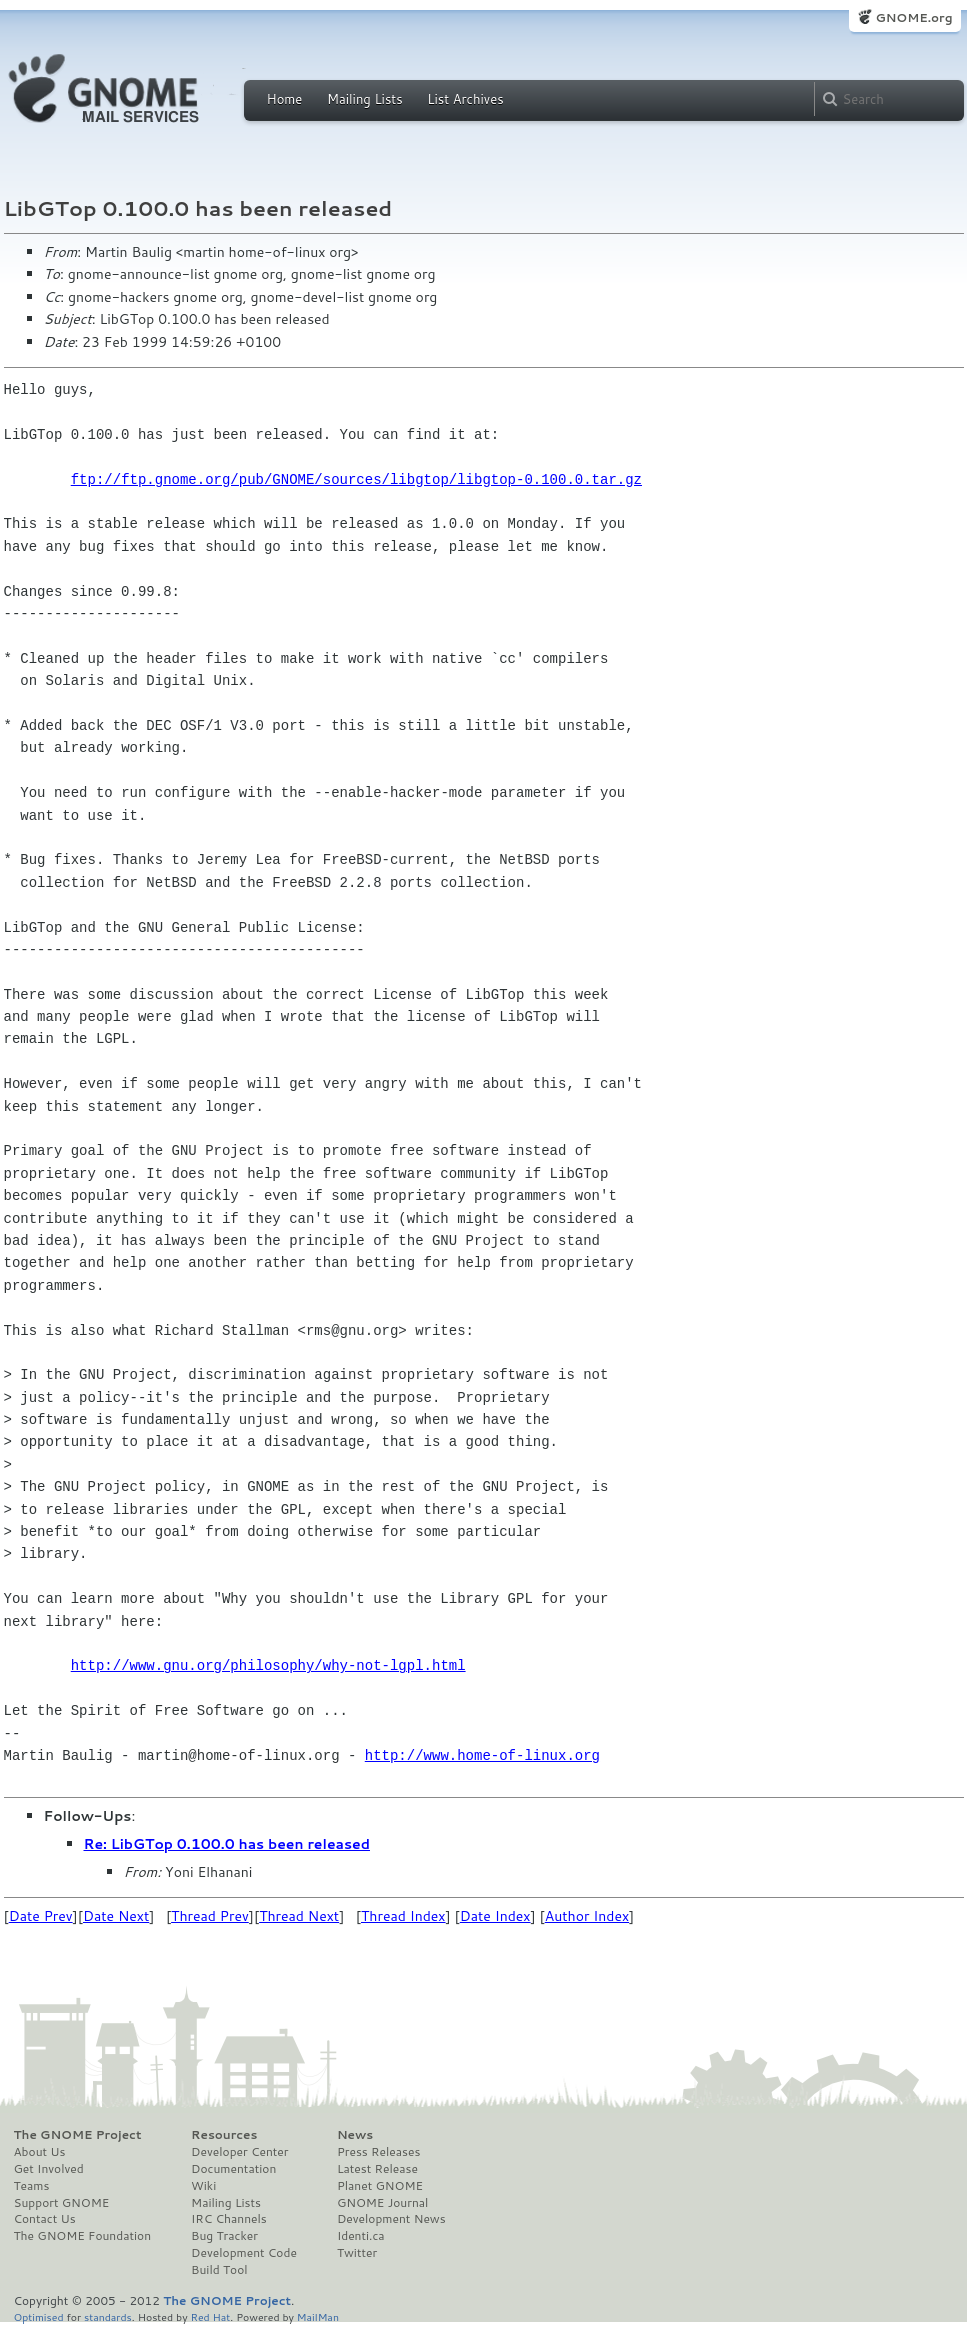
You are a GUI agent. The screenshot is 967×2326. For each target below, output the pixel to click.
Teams (32, 2186)
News (355, 2135)
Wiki (203, 2186)
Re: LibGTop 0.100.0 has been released (227, 1844)
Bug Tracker (224, 2236)
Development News (391, 2219)
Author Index (587, 1916)
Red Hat (210, 2316)
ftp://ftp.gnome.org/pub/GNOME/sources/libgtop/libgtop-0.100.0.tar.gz (356, 479)
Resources (224, 2135)
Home (285, 99)
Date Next (116, 1916)
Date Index (495, 1916)
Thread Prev (210, 1916)
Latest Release (377, 2169)
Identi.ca (361, 2236)
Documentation (233, 2169)
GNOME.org (913, 17)
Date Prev (41, 1916)
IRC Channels (229, 2219)
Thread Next (299, 1916)
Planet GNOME (380, 2186)
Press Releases (378, 2152)
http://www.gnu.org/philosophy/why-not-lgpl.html (268, 1665)
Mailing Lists (365, 99)
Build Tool (219, 2270)
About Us (40, 2152)
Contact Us (45, 2219)
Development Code (244, 2253)
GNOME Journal (383, 2203)
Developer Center (239, 2152)
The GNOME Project (78, 2135)
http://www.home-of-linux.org (482, 1755)
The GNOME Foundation (83, 2236)
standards (108, 2316)
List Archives (465, 99)
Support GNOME (62, 2203)
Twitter (357, 2253)
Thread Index (403, 1916)
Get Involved (49, 2169)
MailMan (318, 2316)
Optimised (39, 2316)
